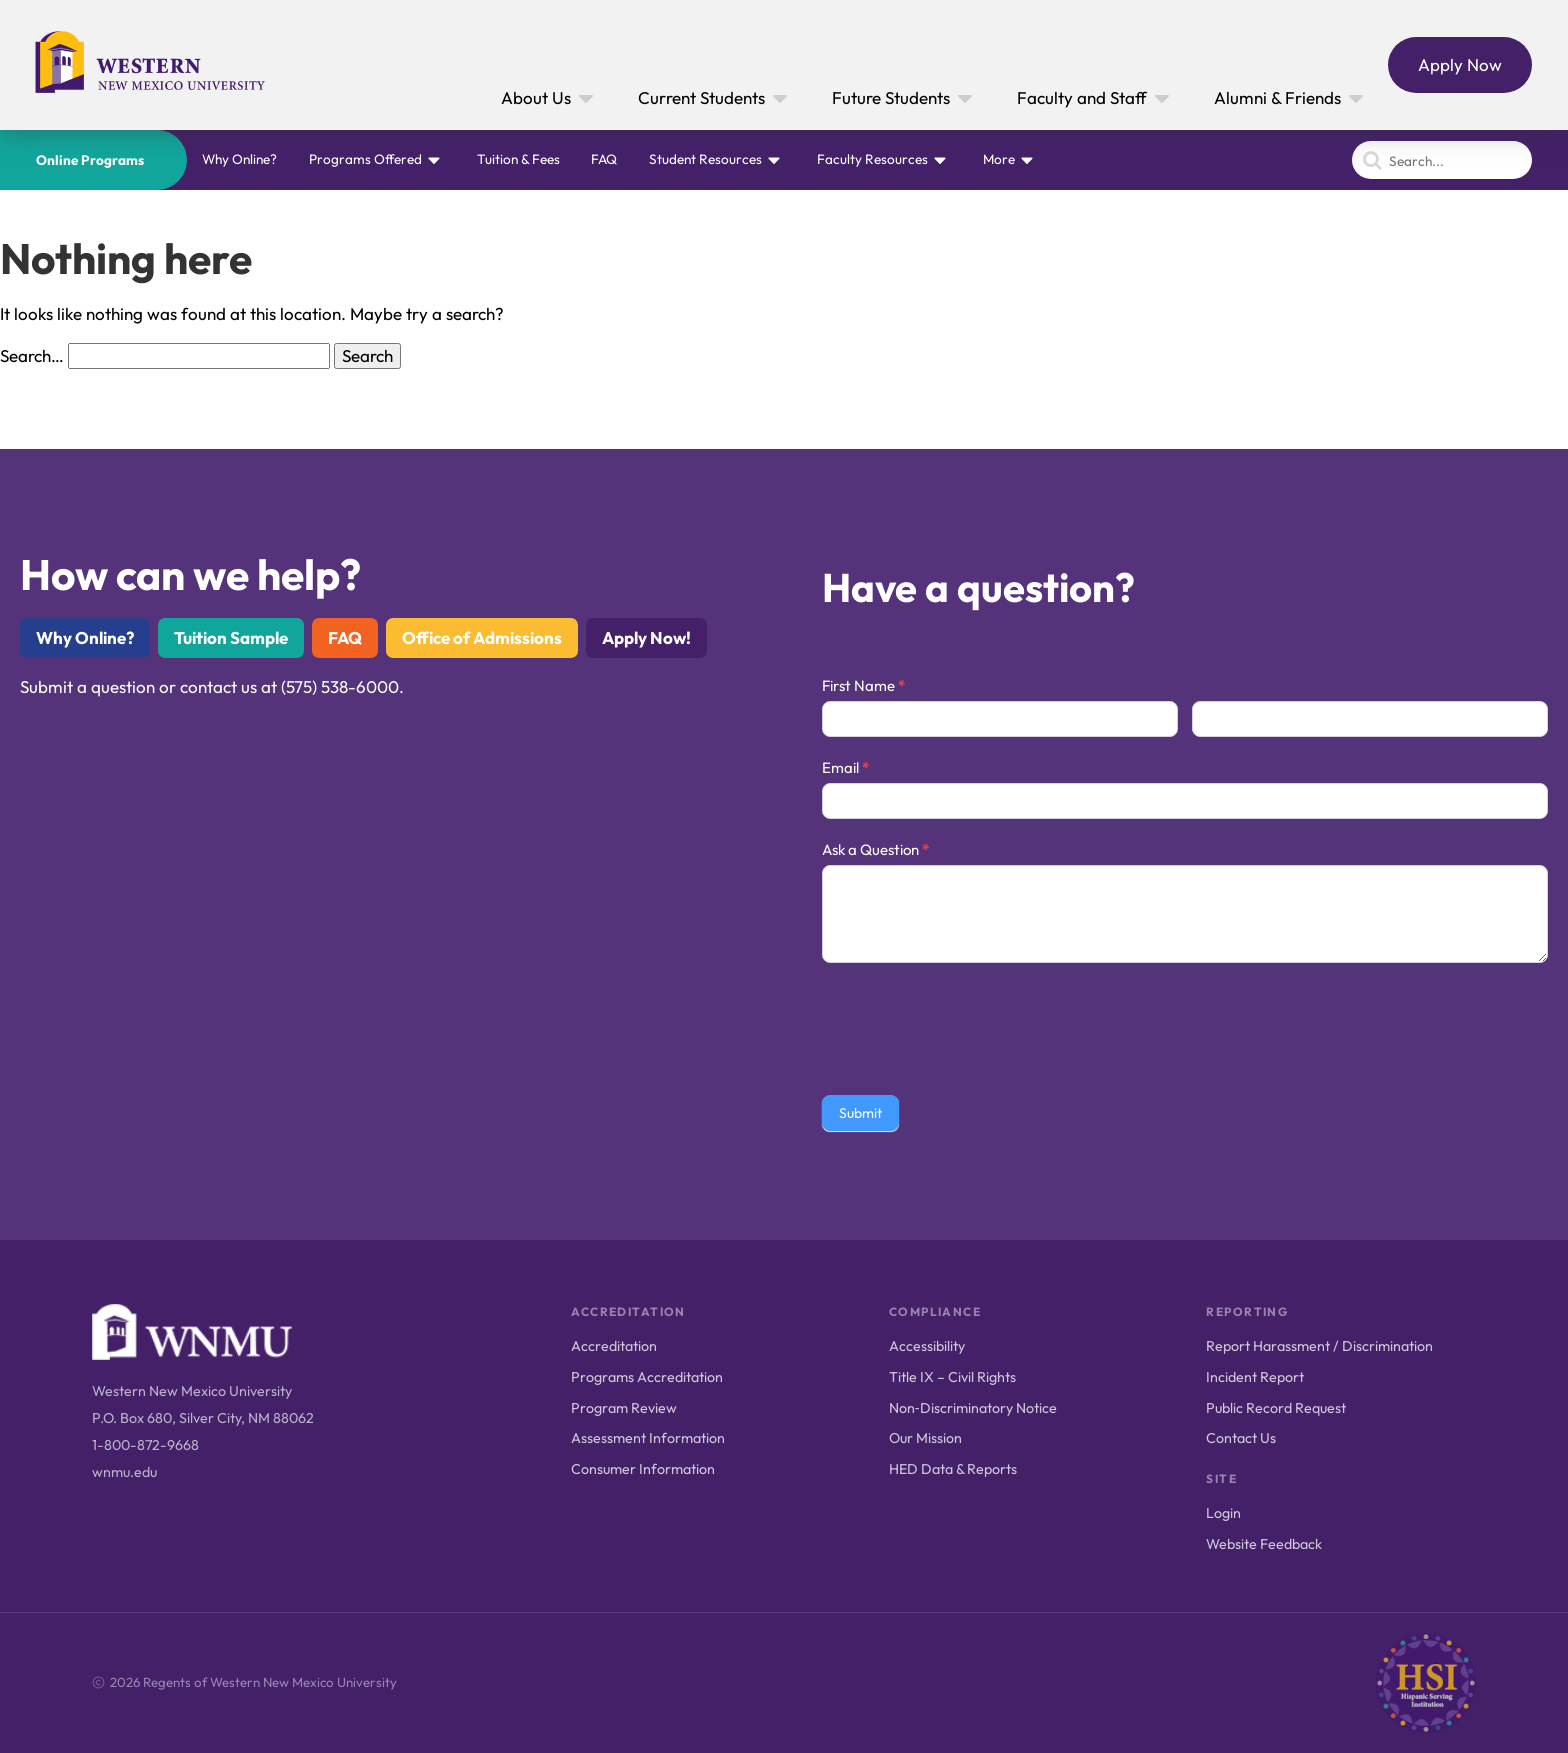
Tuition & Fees (518, 159)
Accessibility (927, 1346)
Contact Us (1241, 1438)
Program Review (624, 1408)
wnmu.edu (124, 1472)
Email (845, 767)
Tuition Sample (231, 637)
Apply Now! (646, 637)
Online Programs (90, 160)
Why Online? (239, 159)
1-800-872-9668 (145, 1445)
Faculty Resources (872, 159)
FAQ (604, 159)
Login (1223, 1513)
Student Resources (705, 159)
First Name (863, 685)
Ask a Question (875, 849)
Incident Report (1255, 1377)
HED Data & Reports (953, 1469)
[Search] (1442, 160)
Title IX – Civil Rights (952, 1377)
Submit (860, 1113)
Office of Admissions (482, 637)
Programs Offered (365, 159)
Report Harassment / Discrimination (1319, 1346)
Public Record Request (1276, 1408)
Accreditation (614, 1346)
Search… (32, 355)
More (999, 159)
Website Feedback (1264, 1544)
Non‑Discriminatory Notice (973, 1408)
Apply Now (1460, 64)
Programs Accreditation (647, 1377)
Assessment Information (648, 1438)
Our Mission (925, 1438)
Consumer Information (643, 1469)
